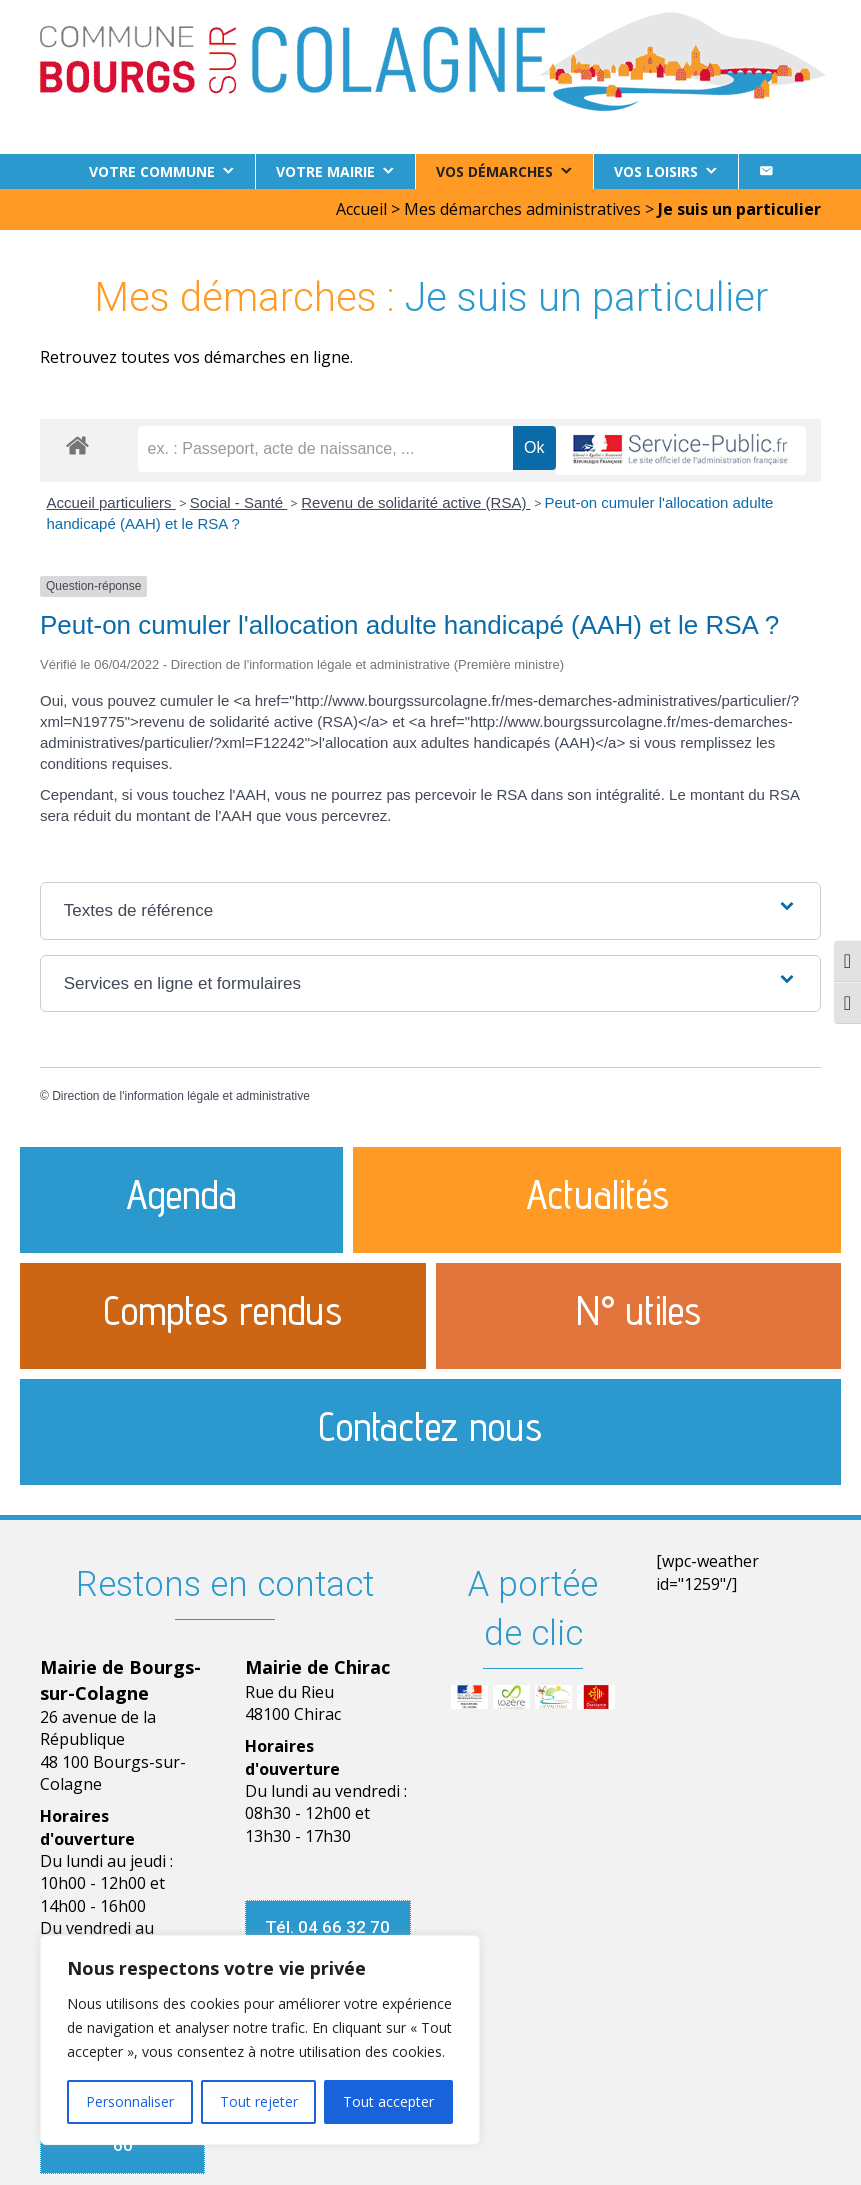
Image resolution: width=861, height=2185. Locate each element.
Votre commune (152, 171)
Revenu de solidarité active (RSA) (415, 502)
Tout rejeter (259, 2101)
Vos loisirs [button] (656, 171)
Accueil (361, 209)
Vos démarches (494, 171)
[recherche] (326, 449)
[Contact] (766, 171)
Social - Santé (239, 502)
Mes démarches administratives (522, 209)
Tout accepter (388, 2101)
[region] (260, 2040)
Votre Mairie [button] (325, 171)
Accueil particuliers (111, 502)
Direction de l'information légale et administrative (181, 1096)
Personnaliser (130, 2101)
